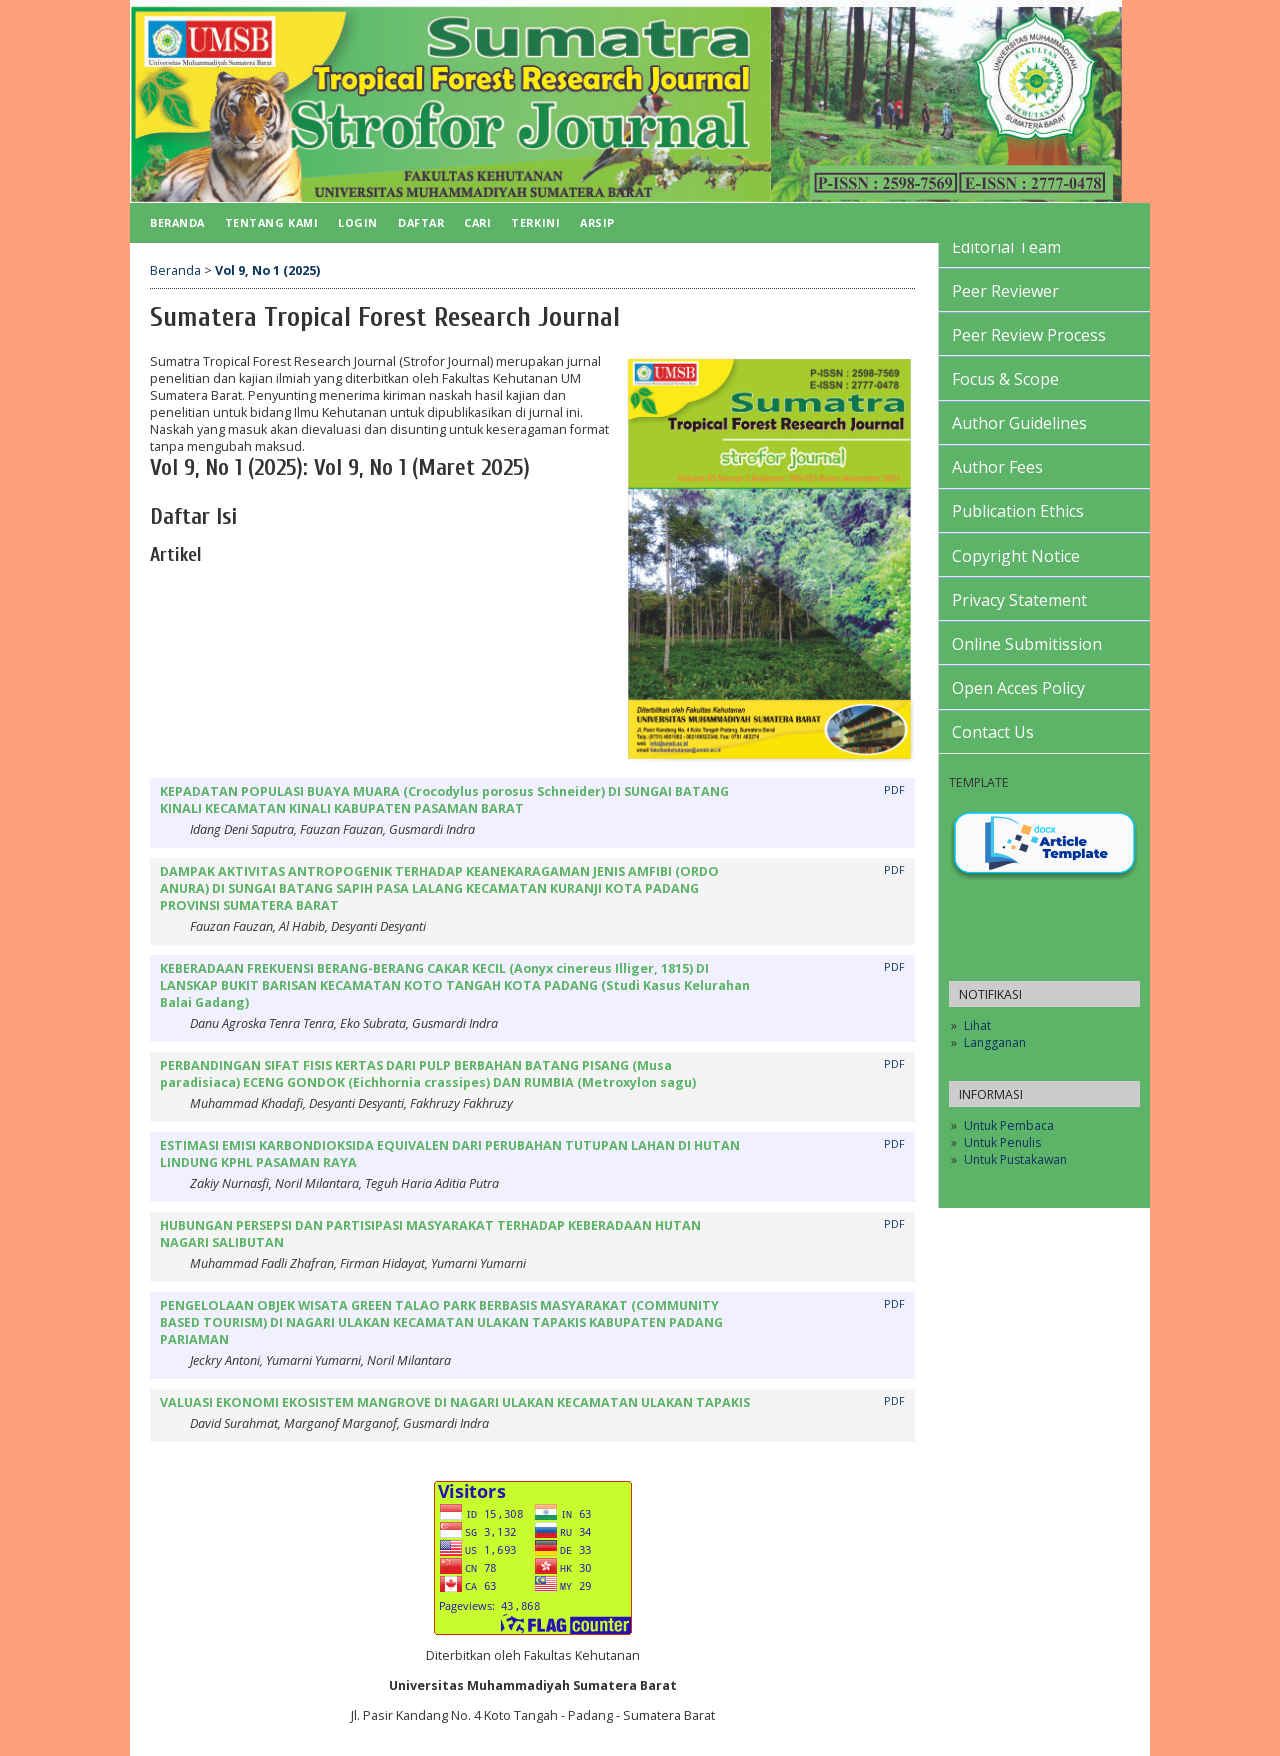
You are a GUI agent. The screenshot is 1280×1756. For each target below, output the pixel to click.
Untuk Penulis (1002, 1142)
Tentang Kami (271, 222)
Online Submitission (1027, 644)
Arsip (597, 222)
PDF (894, 790)
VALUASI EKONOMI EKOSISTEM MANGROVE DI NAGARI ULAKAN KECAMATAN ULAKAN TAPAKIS (455, 1402)
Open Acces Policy (1018, 688)
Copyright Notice (1016, 556)
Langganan (995, 1042)
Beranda (177, 222)
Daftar (421, 222)
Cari (477, 222)
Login (358, 222)
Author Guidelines (1019, 423)
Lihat (977, 1025)
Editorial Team (1006, 247)
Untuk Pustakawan (1015, 1159)
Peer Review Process (1029, 335)
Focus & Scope (1005, 379)
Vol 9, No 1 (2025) (267, 270)
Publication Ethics (1018, 511)
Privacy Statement (1019, 600)
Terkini (535, 222)
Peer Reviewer (1005, 291)
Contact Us (993, 732)
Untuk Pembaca (1009, 1125)
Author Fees (997, 467)
